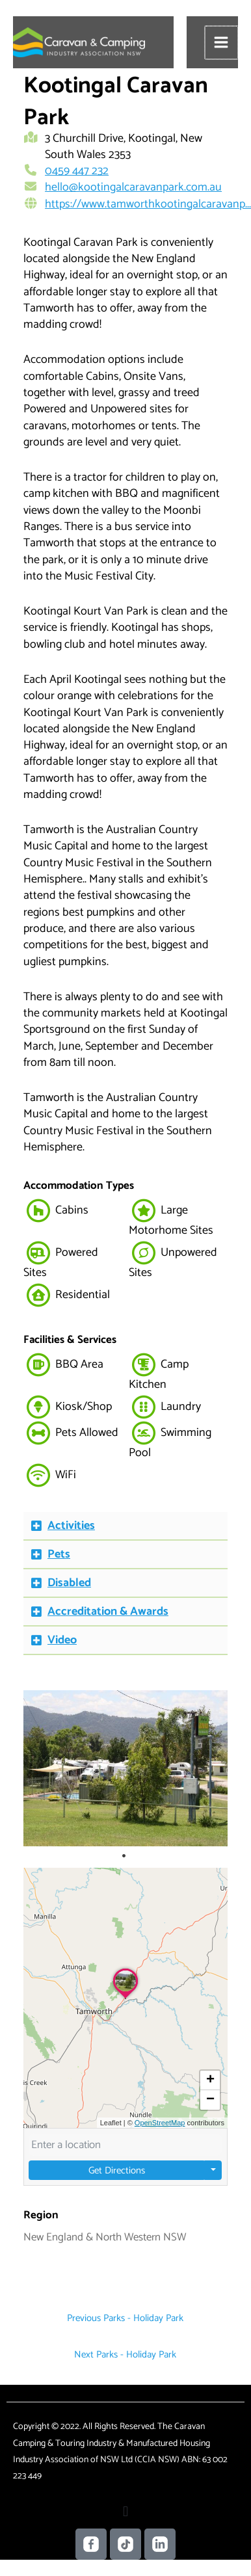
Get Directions (116, 2170)
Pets (58, 1554)
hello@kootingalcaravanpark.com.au (133, 187)
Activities (71, 1525)
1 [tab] (124, 1856)
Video (62, 1640)
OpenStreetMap (160, 2123)
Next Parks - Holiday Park (125, 2354)
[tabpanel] (125, 1768)
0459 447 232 (77, 171)
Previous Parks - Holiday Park (125, 2318)
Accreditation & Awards (107, 1611)
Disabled (69, 1583)
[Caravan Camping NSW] (79, 42)
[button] (125, 1526)
